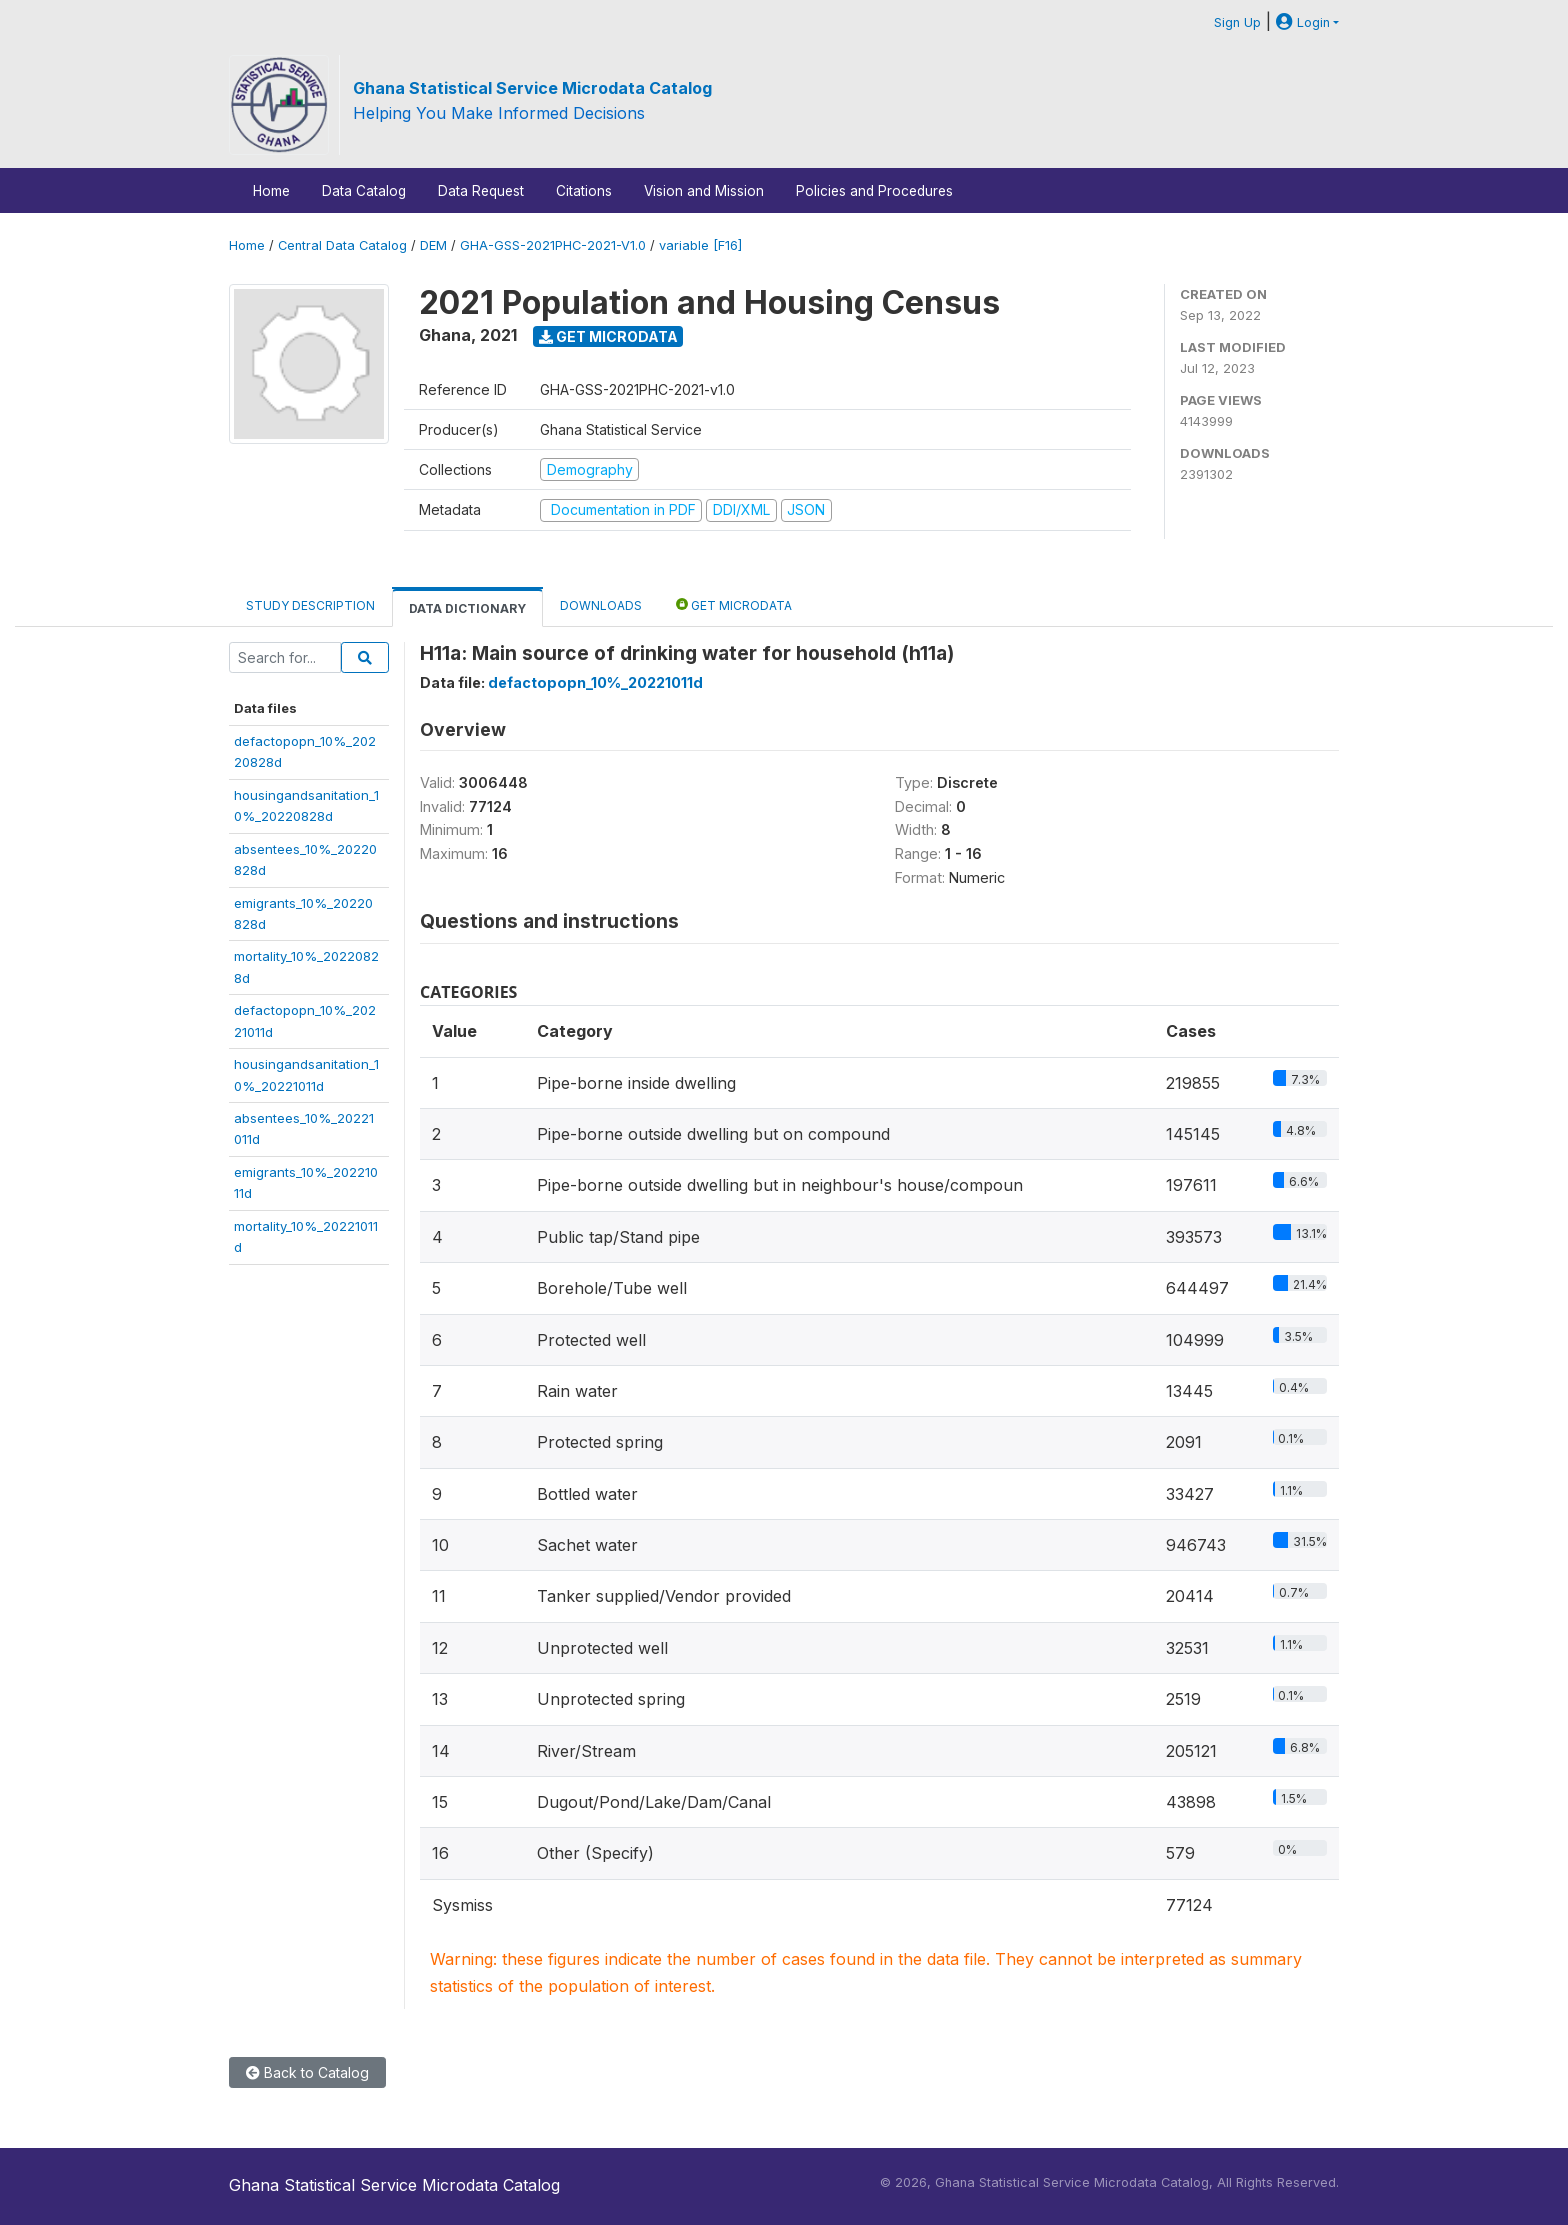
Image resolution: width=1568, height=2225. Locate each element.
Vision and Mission (704, 191)
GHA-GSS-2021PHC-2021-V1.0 (553, 245)
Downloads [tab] (601, 605)
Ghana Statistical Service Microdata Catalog (532, 88)
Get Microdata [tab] (734, 604)
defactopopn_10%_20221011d (595, 682)
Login (1303, 22)
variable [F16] (700, 245)
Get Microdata (608, 336)
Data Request (481, 191)
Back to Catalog (307, 2072)
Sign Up (1237, 22)
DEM (433, 245)
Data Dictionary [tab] (467, 608)
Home (271, 191)
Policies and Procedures (874, 191)
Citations (584, 191)
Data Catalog (364, 191)
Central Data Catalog (342, 245)
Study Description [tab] (310, 605)
